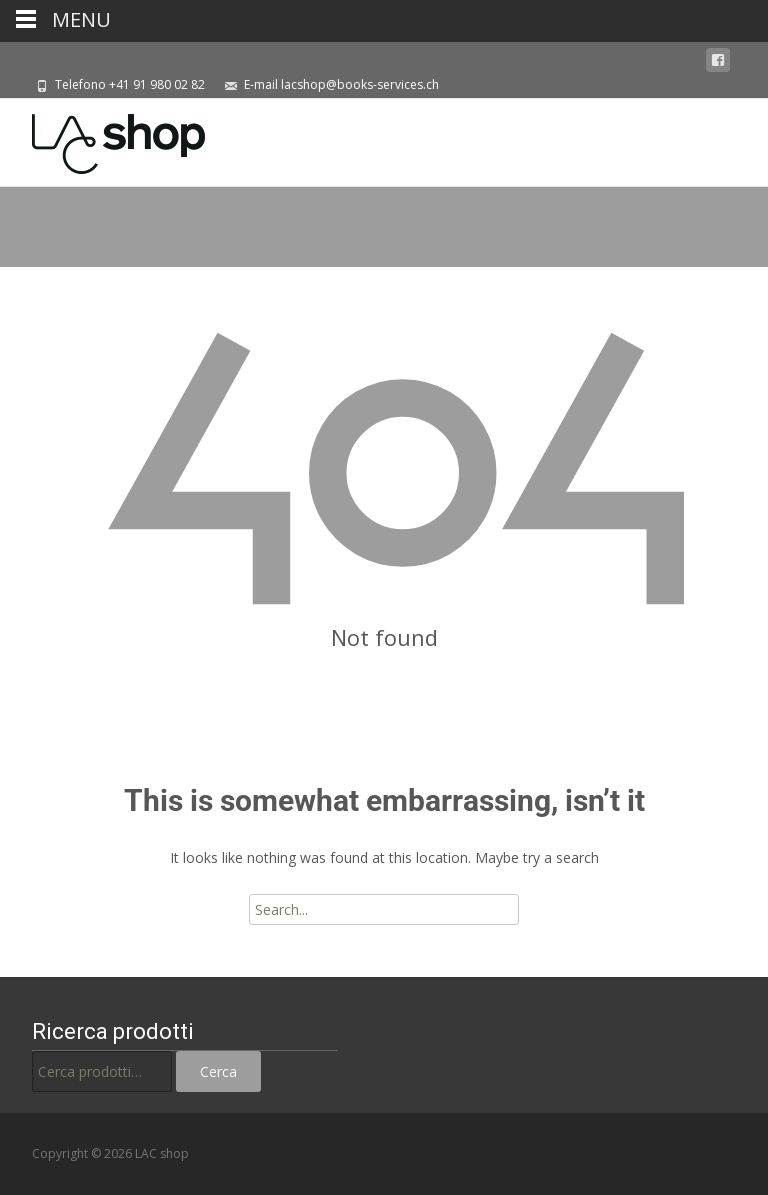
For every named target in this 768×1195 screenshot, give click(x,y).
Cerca (218, 1071)
